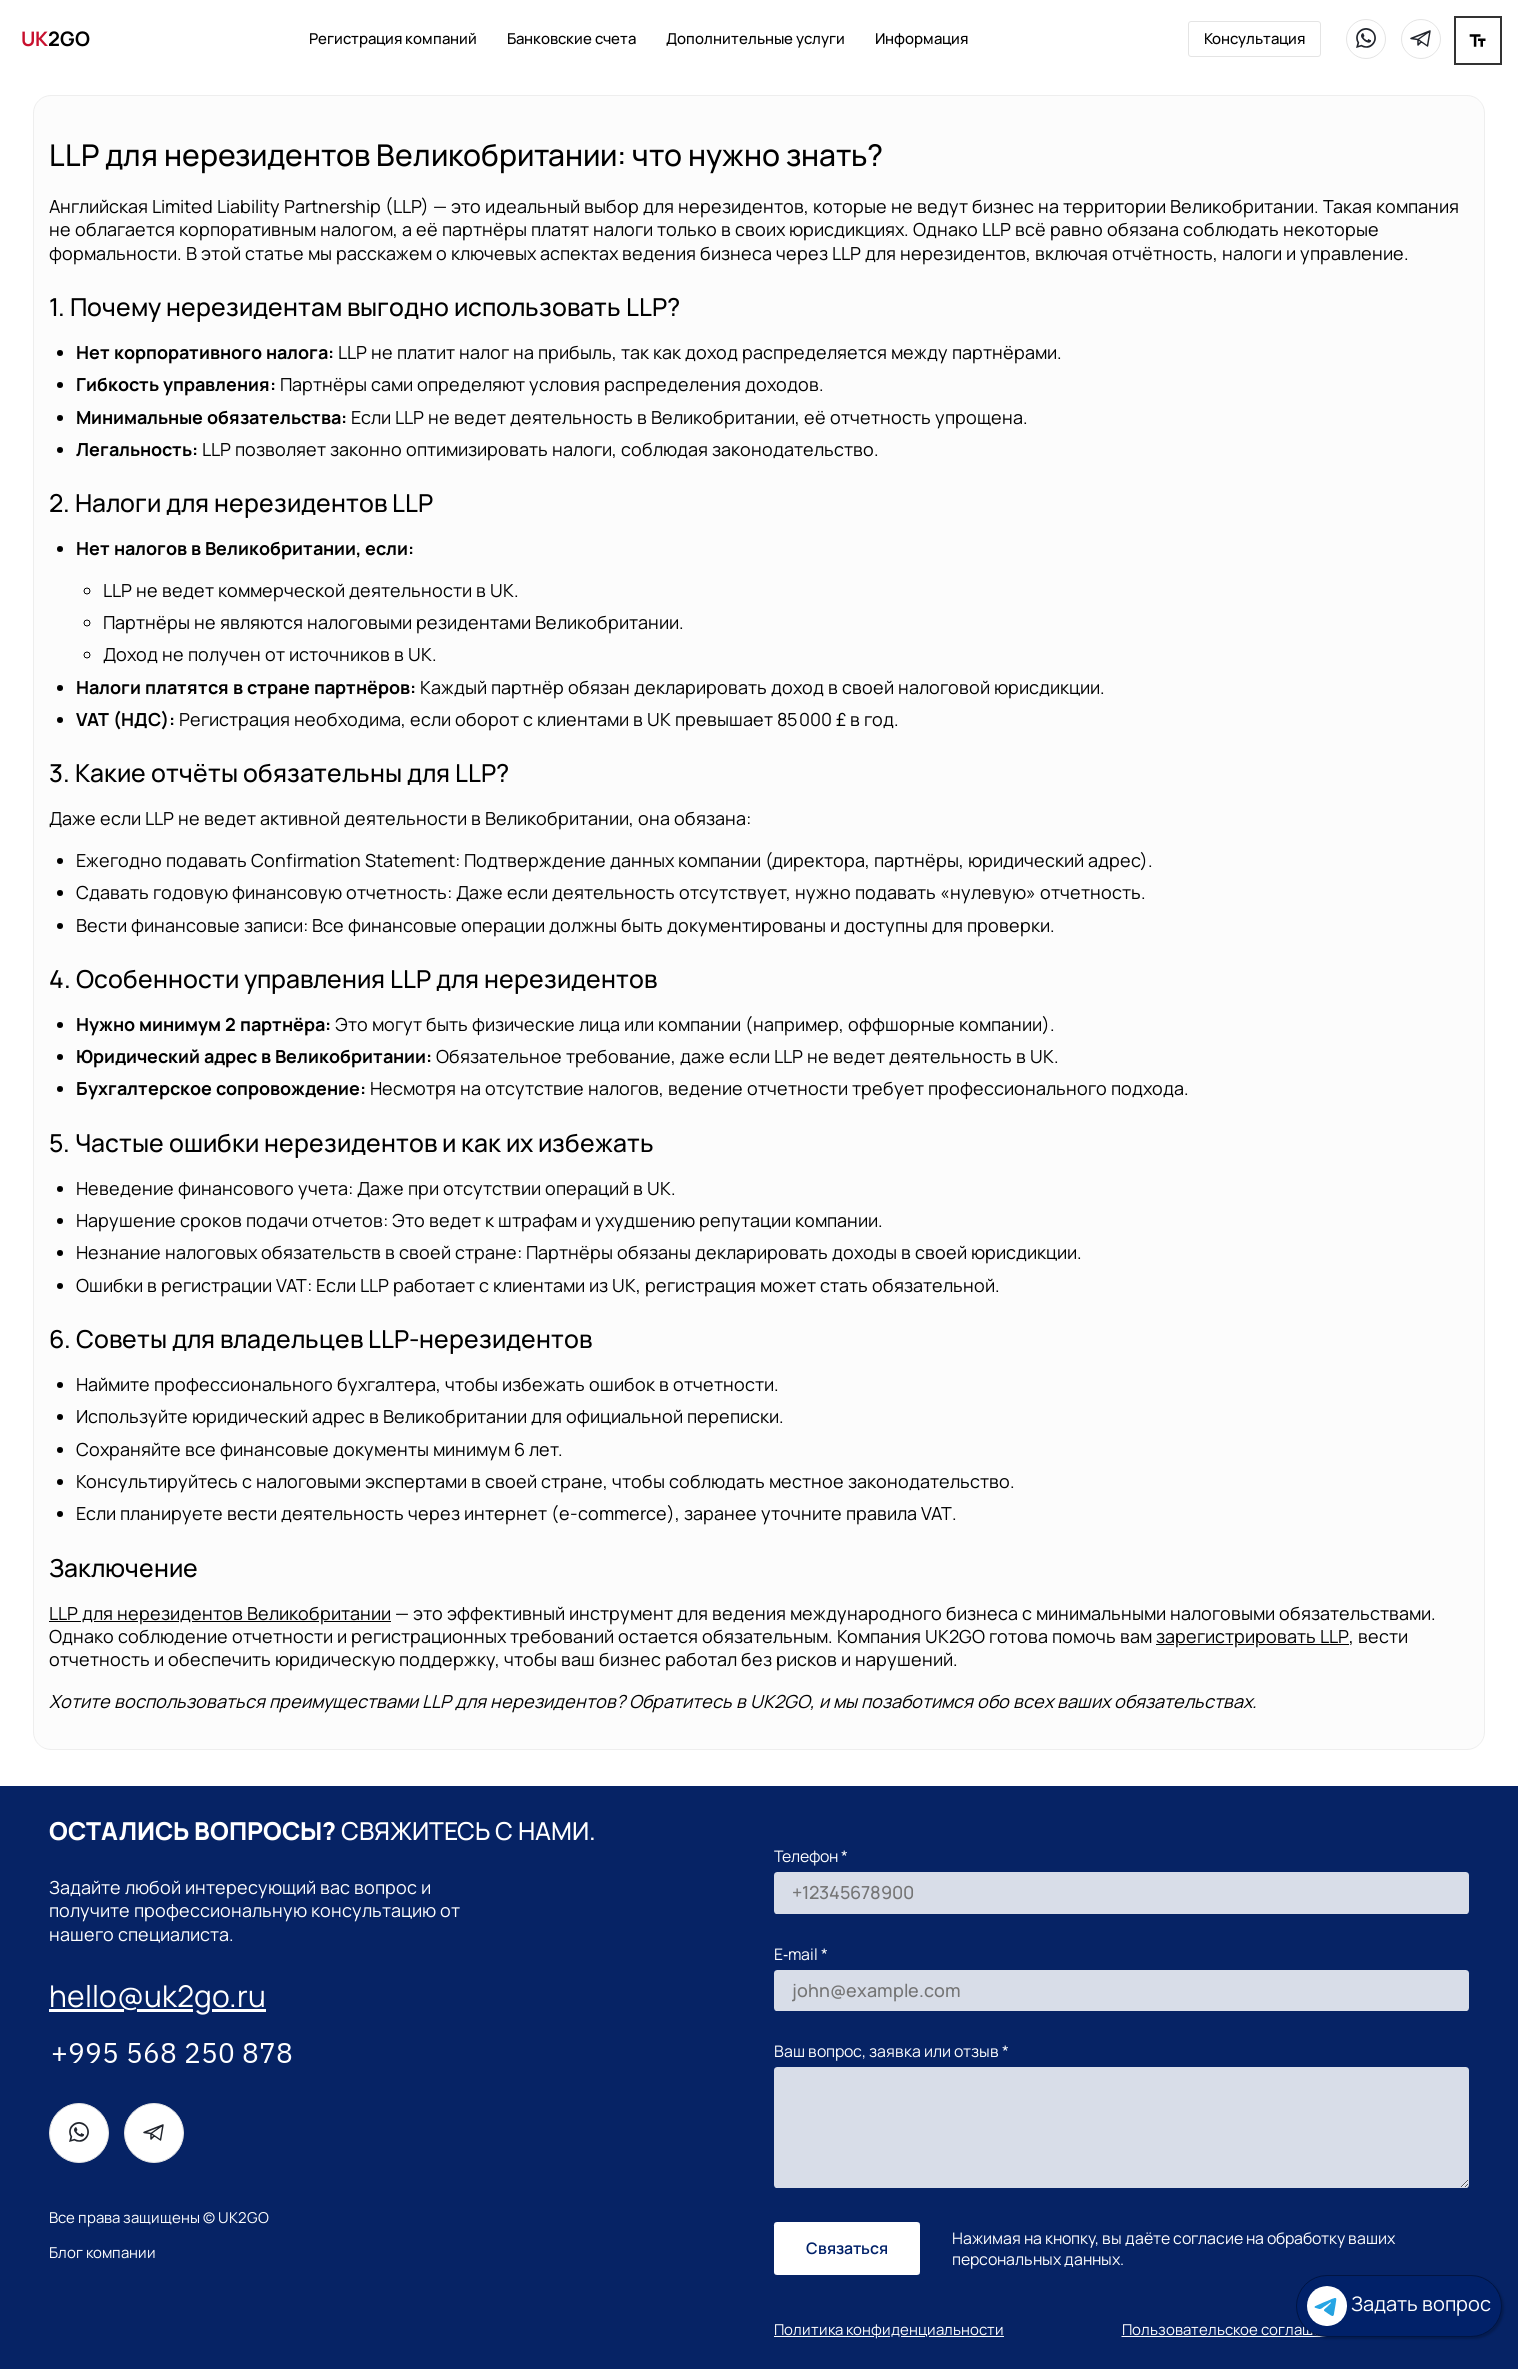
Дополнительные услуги (755, 38)
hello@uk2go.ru (157, 1995)
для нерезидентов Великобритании (220, 1613)
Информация (921, 38)
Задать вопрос (1399, 2306)
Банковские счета (571, 38)
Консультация (1254, 38)
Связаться (847, 2248)
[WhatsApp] (1366, 39)
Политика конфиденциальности (889, 2330)
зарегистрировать (1252, 1636)
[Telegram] (1421, 39)
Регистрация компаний (393, 38)
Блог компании (102, 2252)
